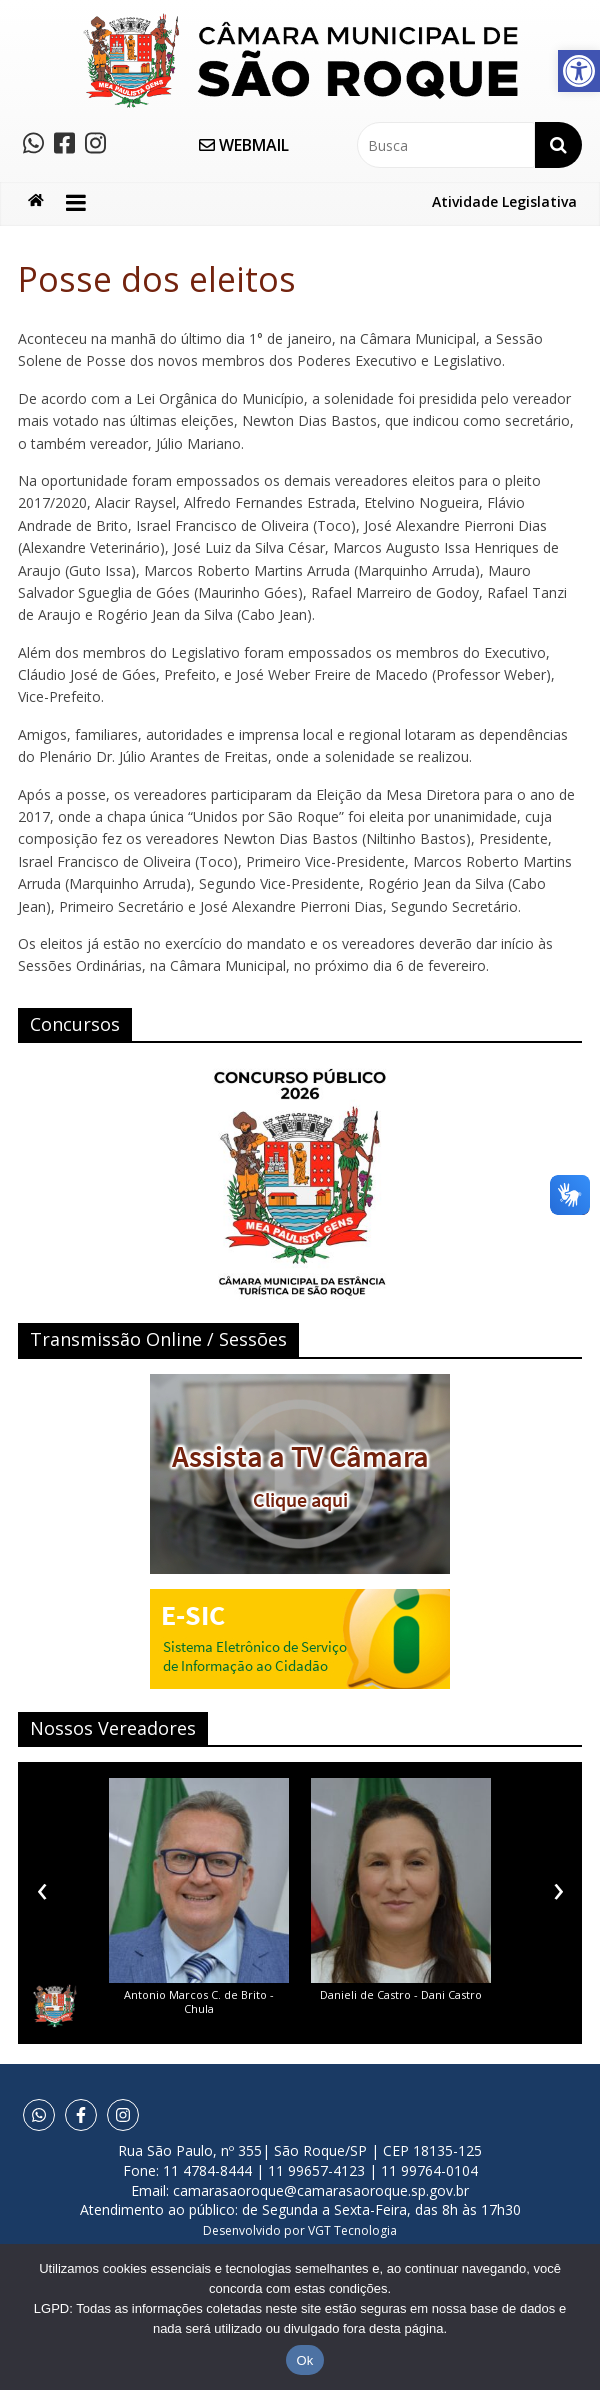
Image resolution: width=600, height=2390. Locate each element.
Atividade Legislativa (504, 201)
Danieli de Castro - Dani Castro (401, 1994)
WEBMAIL (244, 145)
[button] (579, 71)
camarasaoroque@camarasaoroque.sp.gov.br (321, 2190)
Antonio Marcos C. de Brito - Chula (199, 2001)
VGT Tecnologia (352, 2230)
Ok (304, 2360)
